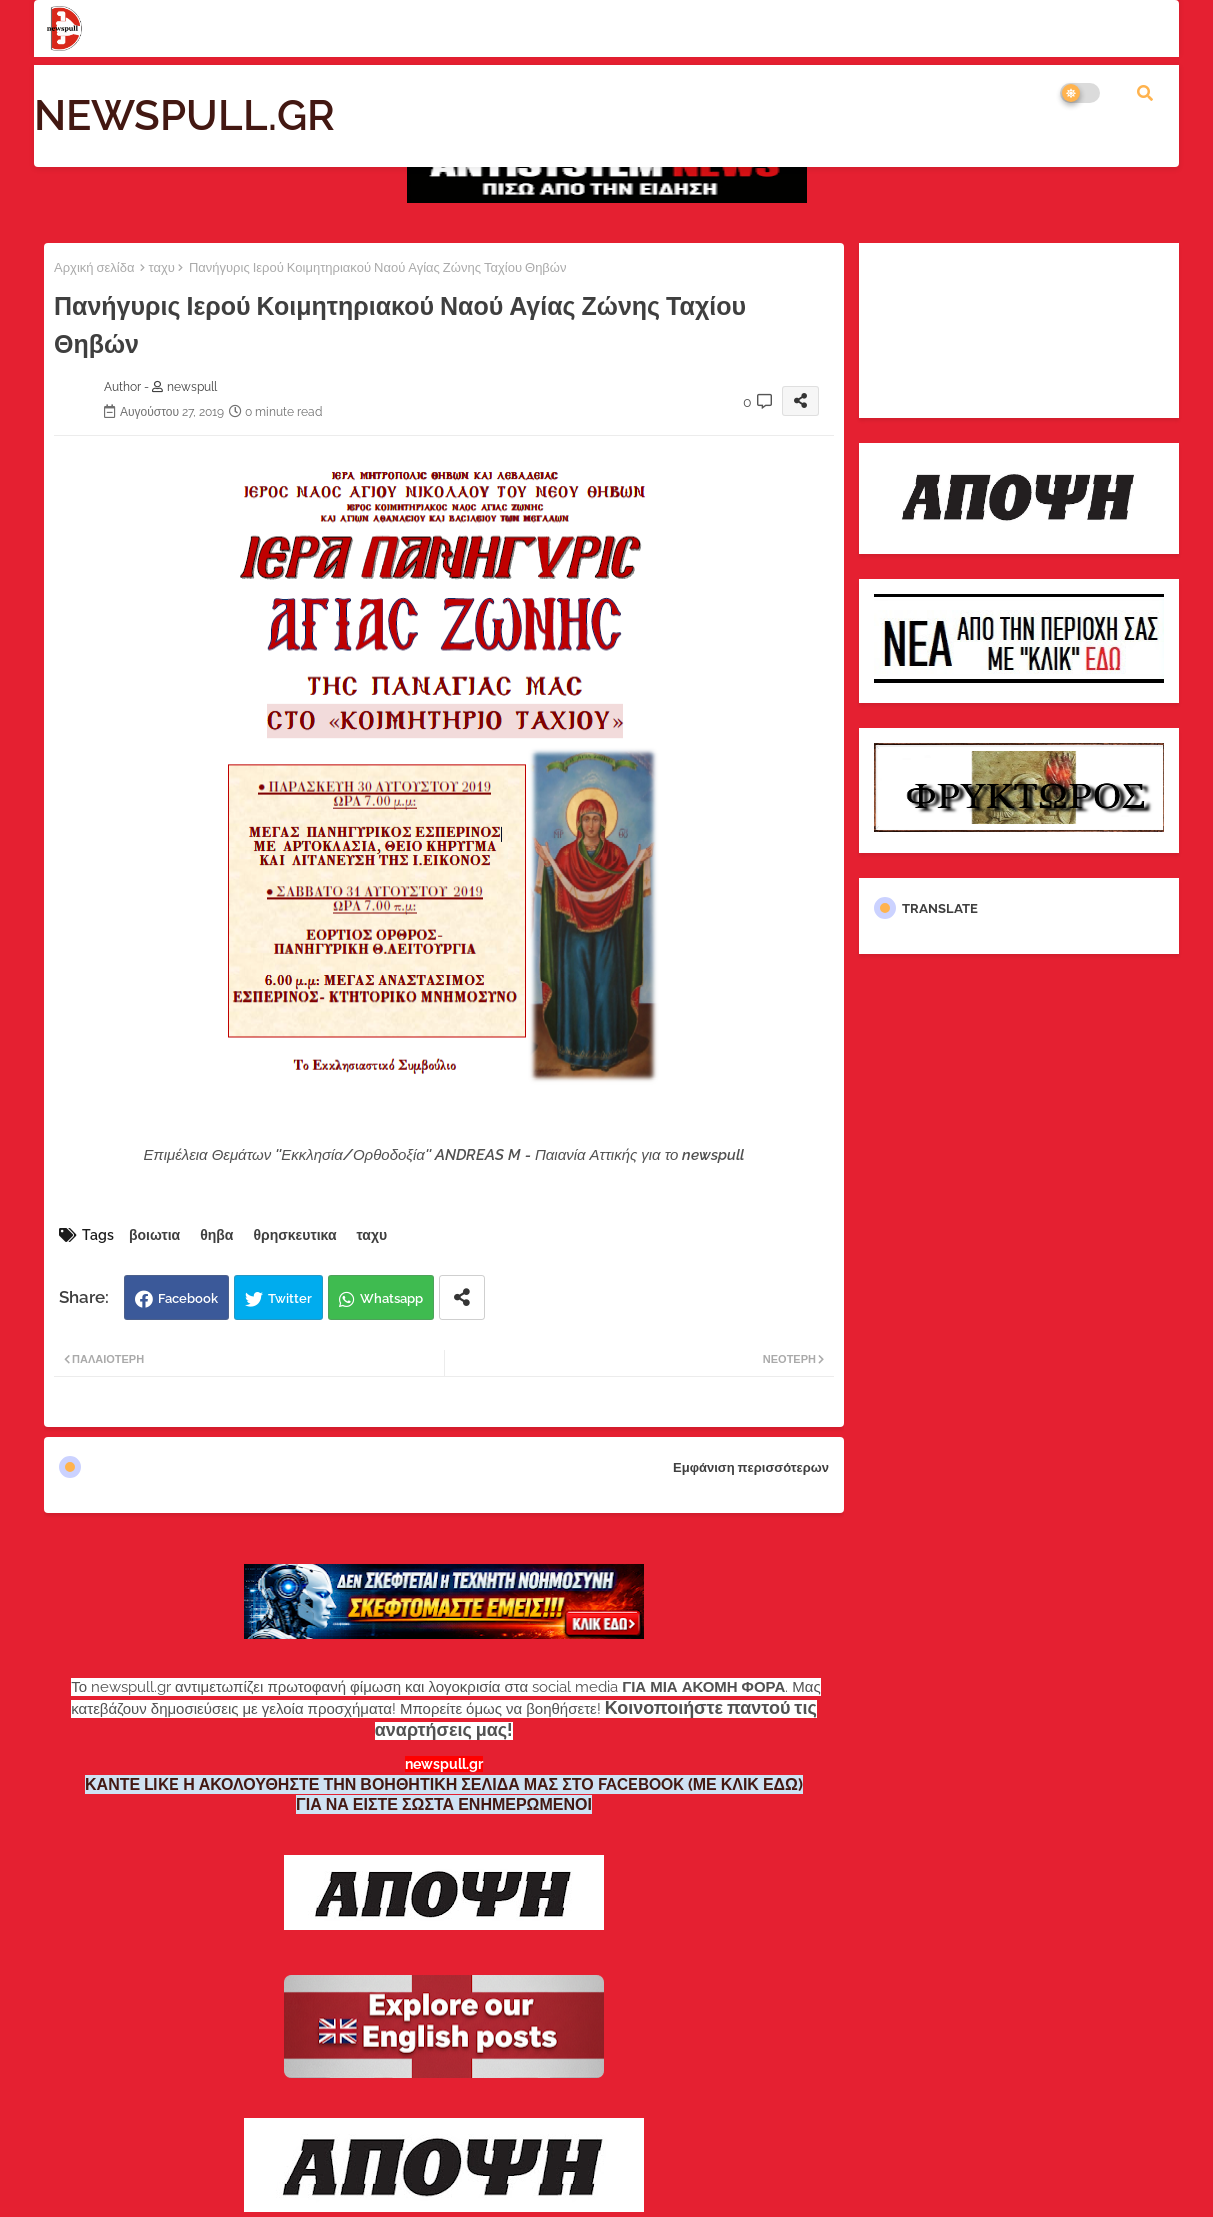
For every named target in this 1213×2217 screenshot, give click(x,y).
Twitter (290, 1298)
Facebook (188, 1298)
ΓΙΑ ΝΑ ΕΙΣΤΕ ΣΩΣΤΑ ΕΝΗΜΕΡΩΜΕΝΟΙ (444, 1804)
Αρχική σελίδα (94, 267)
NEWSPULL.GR (184, 115)
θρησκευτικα (294, 1235)
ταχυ (161, 267)
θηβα (216, 1235)
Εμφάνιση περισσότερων (751, 1467)
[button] (1145, 93)
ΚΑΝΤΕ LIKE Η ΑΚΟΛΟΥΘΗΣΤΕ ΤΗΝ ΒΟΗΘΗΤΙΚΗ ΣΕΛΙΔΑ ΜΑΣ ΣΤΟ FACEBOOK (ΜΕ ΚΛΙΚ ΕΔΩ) (444, 1784)
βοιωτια (154, 1235)
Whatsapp (391, 1298)
